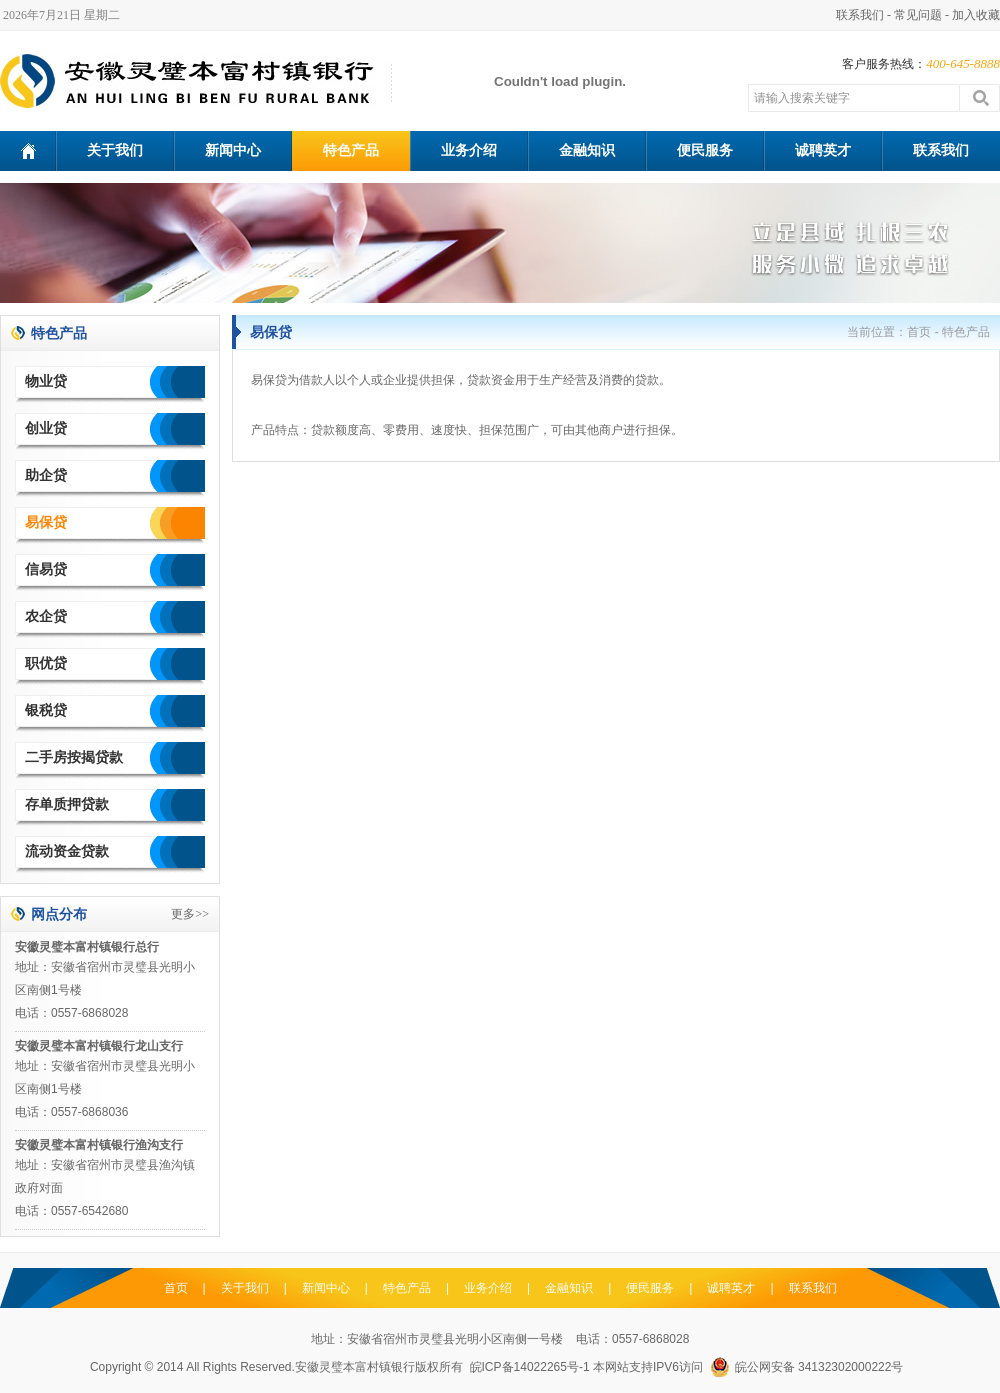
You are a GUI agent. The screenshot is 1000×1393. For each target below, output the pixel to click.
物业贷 (46, 381)
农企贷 (46, 616)
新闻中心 (233, 150)
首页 (919, 332)
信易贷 (46, 569)
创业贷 (46, 428)
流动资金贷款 (67, 851)
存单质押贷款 (67, 804)
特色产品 (351, 150)
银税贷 (46, 710)
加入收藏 (976, 15)
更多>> (190, 914)
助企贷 (46, 475)
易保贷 (46, 522)
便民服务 (705, 150)
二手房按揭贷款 (74, 757)
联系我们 (860, 15)
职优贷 (46, 663)
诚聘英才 (823, 150)
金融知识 (587, 150)
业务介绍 (469, 150)
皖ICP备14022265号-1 (530, 1367)
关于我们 (115, 150)
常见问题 (918, 15)
